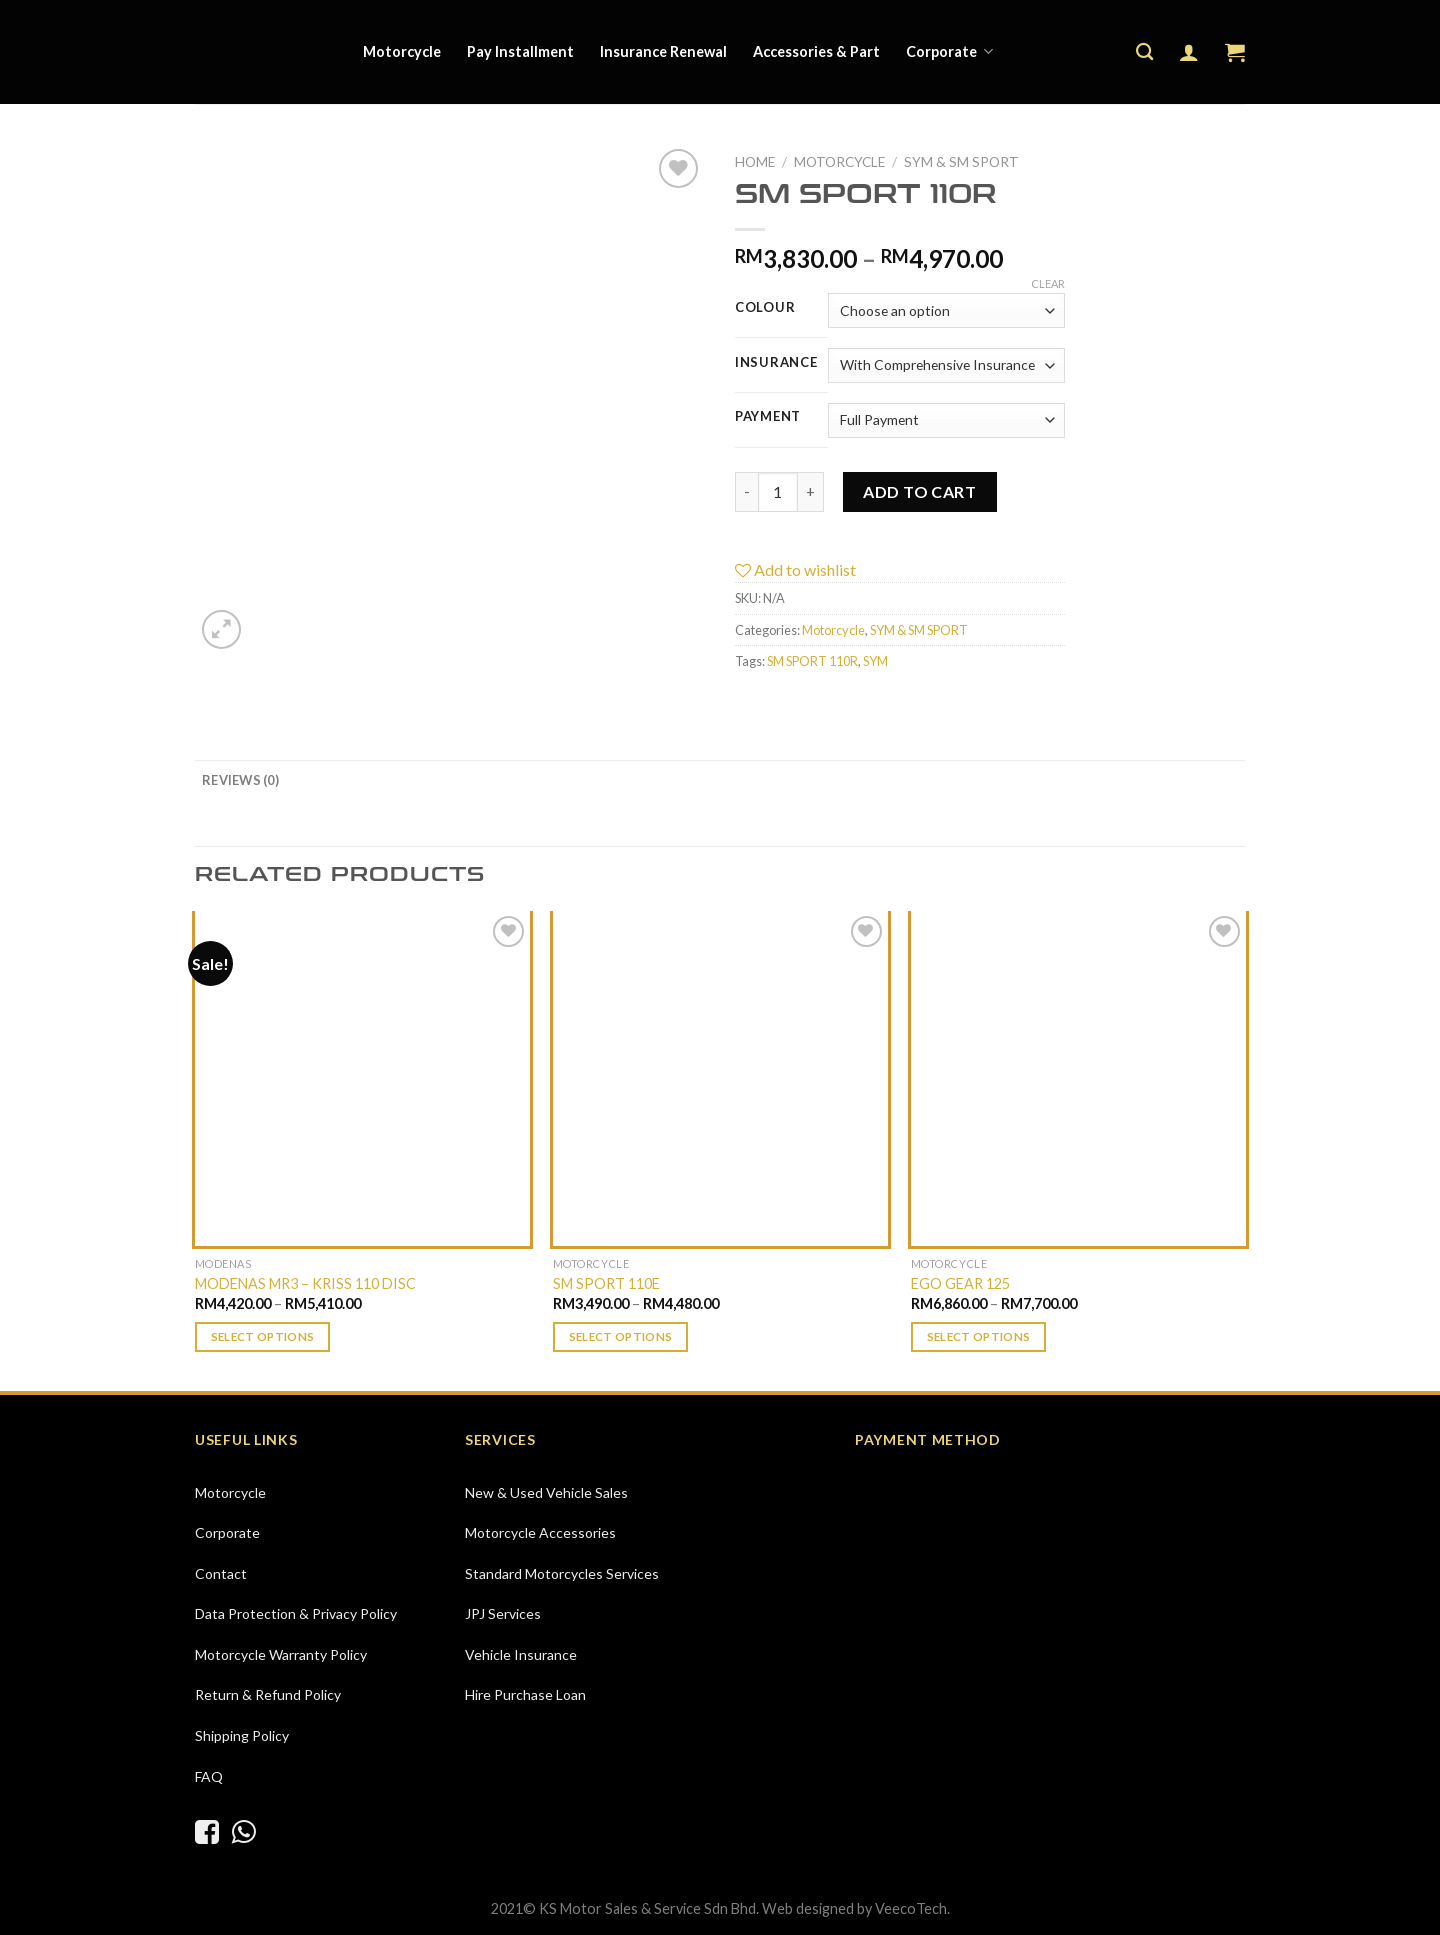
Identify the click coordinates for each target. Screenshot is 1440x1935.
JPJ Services (503, 1613)
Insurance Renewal (663, 51)
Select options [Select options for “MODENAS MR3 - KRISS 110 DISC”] (263, 1336)
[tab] (240, 780)
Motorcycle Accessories (540, 1532)
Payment (768, 417)
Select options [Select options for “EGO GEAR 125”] (979, 1336)
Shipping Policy (242, 1735)
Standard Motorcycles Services (562, 1573)
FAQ (209, 1776)
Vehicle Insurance (521, 1654)
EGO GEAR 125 (960, 1283)
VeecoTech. (912, 1908)
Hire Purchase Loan (525, 1694)
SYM (875, 661)
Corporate (949, 51)
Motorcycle (402, 51)
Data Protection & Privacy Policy (296, 1613)
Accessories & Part (816, 51)
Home (755, 162)
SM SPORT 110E (606, 1283)
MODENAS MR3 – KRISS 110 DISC (305, 1283)
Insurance (776, 363)
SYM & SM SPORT (961, 162)
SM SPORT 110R (812, 661)
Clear (1048, 283)
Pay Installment (520, 51)
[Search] (1144, 52)
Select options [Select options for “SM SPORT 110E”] (621, 1336)
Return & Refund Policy (268, 1694)
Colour (765, 308)
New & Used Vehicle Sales (546, 1492)
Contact (221, 1573)
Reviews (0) (240, 780)
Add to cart (919, 491)
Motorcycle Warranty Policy (281, 1654)
